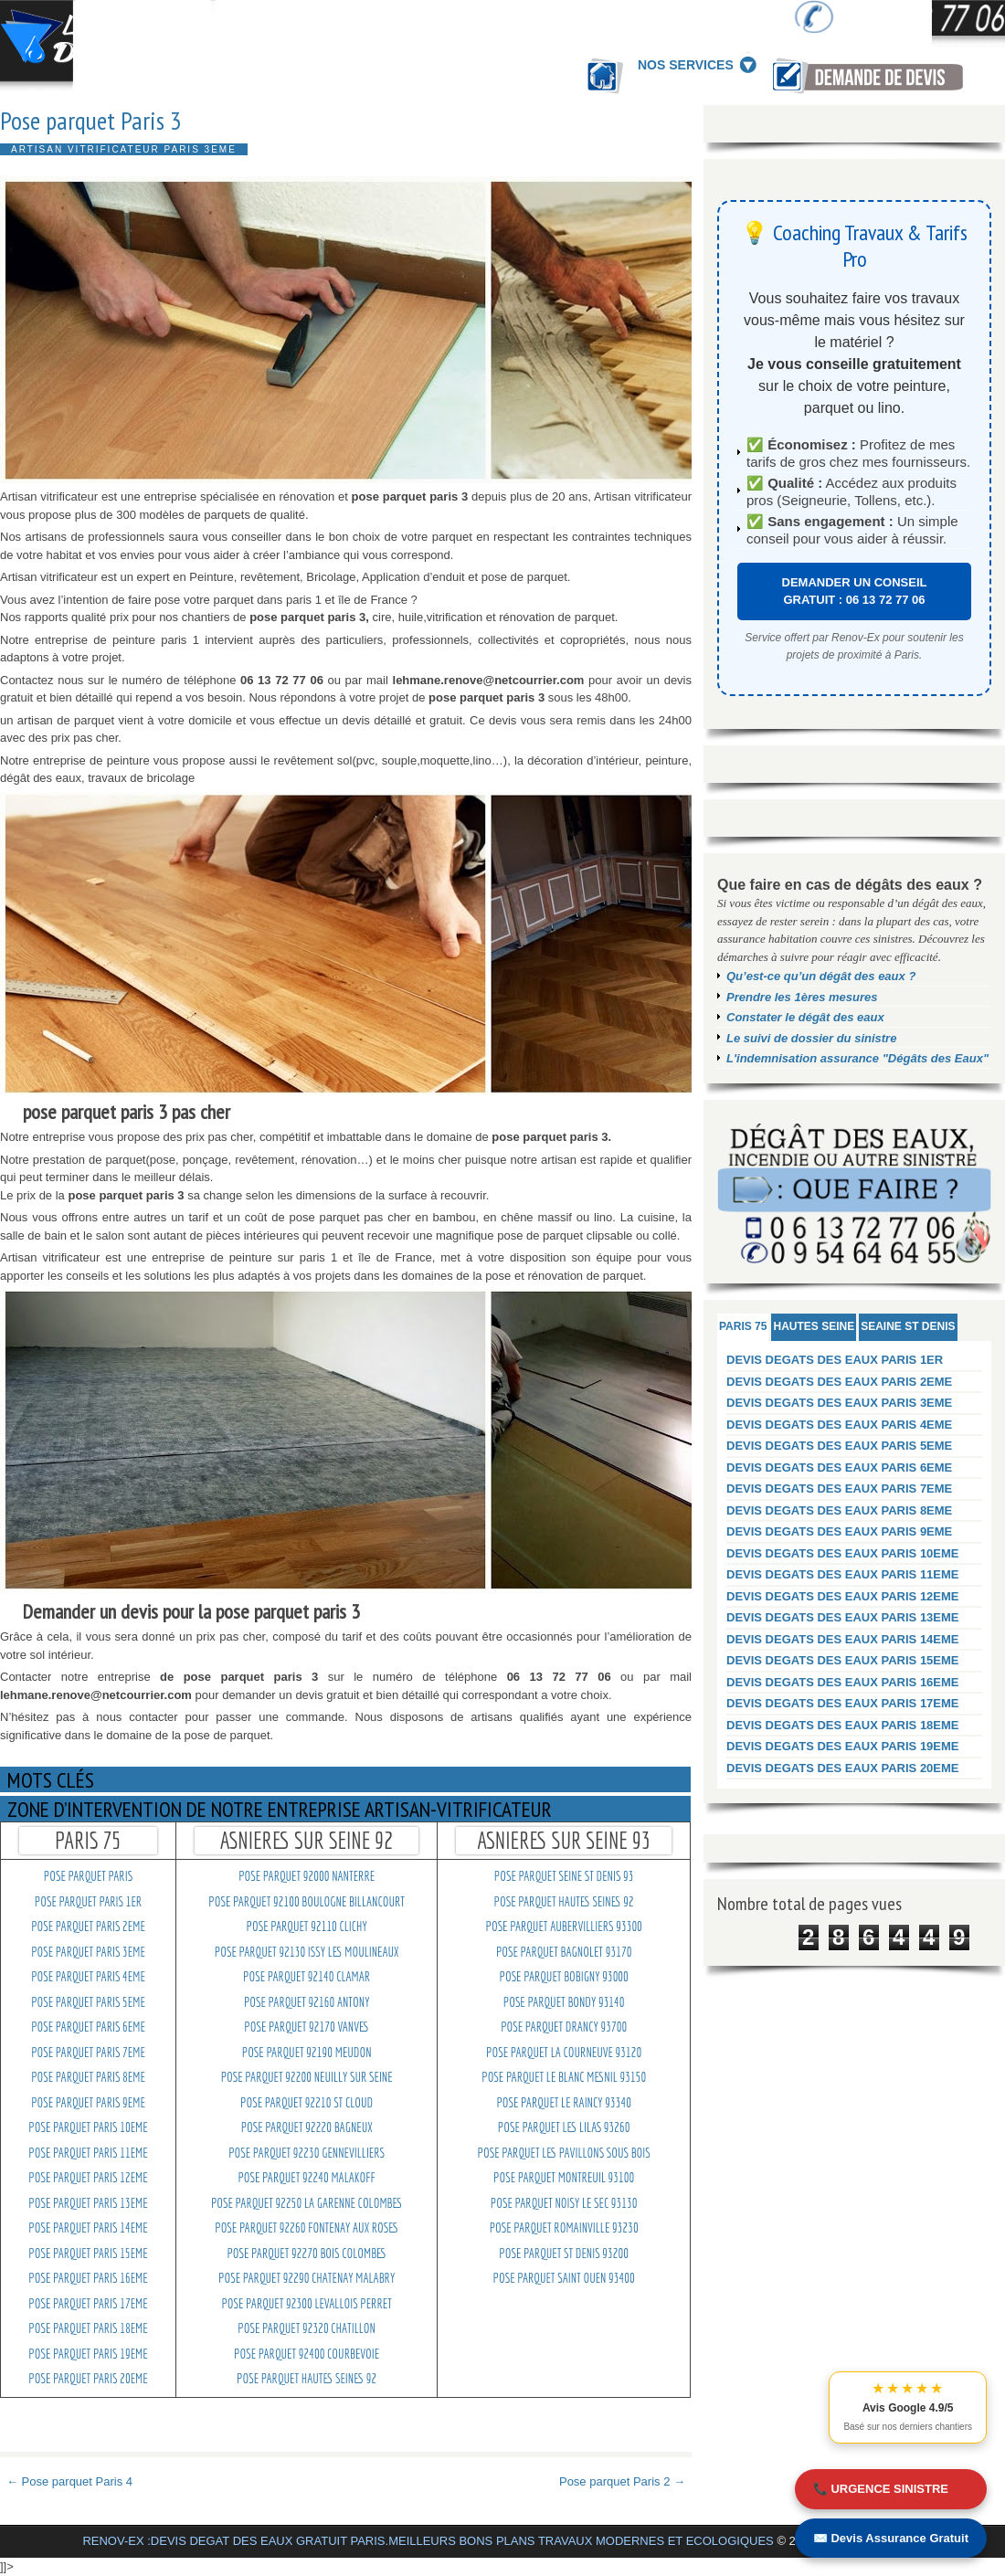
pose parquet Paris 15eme (87, 2253)
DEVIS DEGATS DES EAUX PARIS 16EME (842, 1682)
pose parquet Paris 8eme (88, 2077)
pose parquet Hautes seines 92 (306, 2378)
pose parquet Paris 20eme (87, 2378)
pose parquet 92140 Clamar (306, 1976)
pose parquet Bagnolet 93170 (563, 1952)
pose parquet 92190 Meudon (307, 2052)
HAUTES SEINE (813, 1326)
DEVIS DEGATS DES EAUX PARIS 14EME (842, 1639)
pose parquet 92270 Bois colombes (306, 2253)
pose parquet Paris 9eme (88, 2103)
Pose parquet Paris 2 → (622, 2481)
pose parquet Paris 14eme (87, 2228)
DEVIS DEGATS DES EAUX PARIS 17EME (842, 1703)
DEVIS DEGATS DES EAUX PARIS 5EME (839, 1445)
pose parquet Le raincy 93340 (563, 2103)
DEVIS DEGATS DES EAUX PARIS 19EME (842, 1746)
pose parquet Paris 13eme (87, 2203)
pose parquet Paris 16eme (87, 2278)
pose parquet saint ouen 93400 (564, 2278)
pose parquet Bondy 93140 (564, 2002)
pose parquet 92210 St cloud (306, 2103)
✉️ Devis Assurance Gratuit (890, 2538)
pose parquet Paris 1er (88, 1902)
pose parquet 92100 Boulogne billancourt (306, 1902)
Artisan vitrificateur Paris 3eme (124, 149)
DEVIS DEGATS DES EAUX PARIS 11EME (842, 1574)
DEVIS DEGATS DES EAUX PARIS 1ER (834, 1360)
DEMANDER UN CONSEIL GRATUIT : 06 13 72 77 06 (854, 591)
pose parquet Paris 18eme (87, 2328)
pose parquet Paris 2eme (88, 1926)
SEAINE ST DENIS (908, 1326)
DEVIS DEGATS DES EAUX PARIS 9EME (839, 1531)
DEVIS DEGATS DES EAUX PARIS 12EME (842, 1596)
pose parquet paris (88, 1876)
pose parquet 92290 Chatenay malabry (306, 2278)
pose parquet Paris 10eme (87, 2127)
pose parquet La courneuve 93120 (563, 2052)
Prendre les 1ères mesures (802, 997)
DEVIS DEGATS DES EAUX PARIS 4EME (839, 1424)
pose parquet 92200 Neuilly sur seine (307, 2077)
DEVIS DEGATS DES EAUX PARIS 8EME (839, 1510)
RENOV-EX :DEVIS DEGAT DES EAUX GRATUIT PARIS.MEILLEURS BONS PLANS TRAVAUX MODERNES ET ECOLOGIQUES (427, 2541)
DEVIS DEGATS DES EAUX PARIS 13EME (842, 1617)
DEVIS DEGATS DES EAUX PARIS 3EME (839, 1402)
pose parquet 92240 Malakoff (306, 2177)
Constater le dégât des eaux (805, 1017)
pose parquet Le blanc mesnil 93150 (563, 2077)
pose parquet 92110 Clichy (307, 1926)
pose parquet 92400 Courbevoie (306, 2354)
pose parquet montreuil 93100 (563, 2177)
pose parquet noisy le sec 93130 (564, 2203)
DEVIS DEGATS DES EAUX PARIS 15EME (842, 1660)
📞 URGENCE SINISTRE (880, 2489)
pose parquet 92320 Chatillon (307, 2328)
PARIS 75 (743, 1326)
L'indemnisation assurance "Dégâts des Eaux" (857, 1058)
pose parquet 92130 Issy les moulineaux (307, 1952)
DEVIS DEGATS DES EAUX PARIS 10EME (842, 1553)
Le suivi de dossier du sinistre (811, 1038)
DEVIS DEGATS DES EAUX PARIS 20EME (842, 1768)
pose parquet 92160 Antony (307, 2002)
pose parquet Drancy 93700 (564, 2027)
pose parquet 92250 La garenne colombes (306, 2203)
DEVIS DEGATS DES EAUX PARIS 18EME (842, 1725)
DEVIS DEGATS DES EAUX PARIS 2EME (839, 1381)
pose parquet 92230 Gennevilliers (306, 2153)
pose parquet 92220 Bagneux (307, 2127)
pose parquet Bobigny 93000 (563, 1976)
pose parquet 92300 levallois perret (306, 2303)
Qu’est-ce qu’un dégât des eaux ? (820, 976)
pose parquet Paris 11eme (87, 2153)
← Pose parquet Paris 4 (69, 2481)
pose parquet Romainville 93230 (564, 2228)
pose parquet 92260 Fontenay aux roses (306, 2228)
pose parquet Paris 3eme (88, 1952)
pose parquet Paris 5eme (88, 2002)
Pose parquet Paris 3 (91, 120)
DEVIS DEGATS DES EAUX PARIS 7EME (839, 1488)
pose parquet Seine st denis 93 (564, 1876)
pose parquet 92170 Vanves (306, 2027)
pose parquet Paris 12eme (87, 2177)
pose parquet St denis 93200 (564, 2253)
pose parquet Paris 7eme (88, 2052)
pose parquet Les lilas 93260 (564, 2127)
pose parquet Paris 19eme (87, 2354)
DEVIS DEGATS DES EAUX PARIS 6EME (839, 1467)
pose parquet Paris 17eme (87, 2303)
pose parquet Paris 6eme (88, 2027)
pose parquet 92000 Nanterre (306, 1876)
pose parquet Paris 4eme (88, 1976)
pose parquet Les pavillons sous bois (564, 2153)
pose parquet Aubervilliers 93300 (563, 1926)
